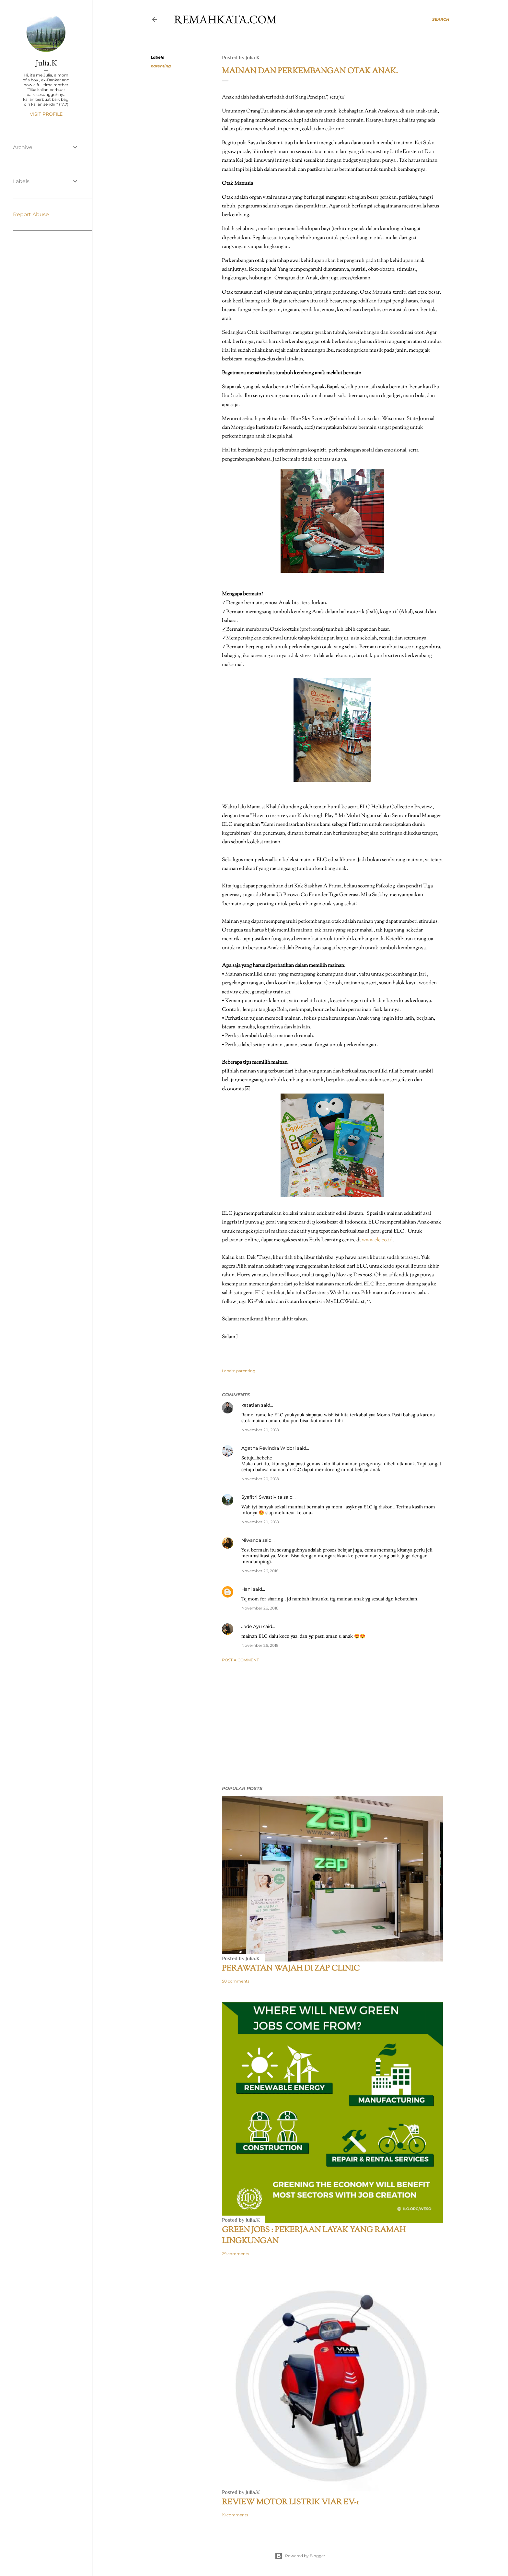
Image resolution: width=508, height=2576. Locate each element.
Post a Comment (240, 1659)
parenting (161, 66)
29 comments (235, 2253)
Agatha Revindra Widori (268, 1448)
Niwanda (251, 1540)
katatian (250, 1405)
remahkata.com (225, 19)
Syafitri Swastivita (261, 1497)
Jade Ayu (251, 1626)
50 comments (235, 1981)
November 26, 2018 (260, 1570)
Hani (246, 1589)
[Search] (440, 19)
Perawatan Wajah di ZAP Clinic (291, 1968)
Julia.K (46, 63)
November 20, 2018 (260, 1429)
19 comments (235, 2514)
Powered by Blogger (300, 2556)
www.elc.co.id (377, 1240)
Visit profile (46, 114)
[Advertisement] (332, 1724)
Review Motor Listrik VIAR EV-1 (290, 2502)
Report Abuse (31, 214)
